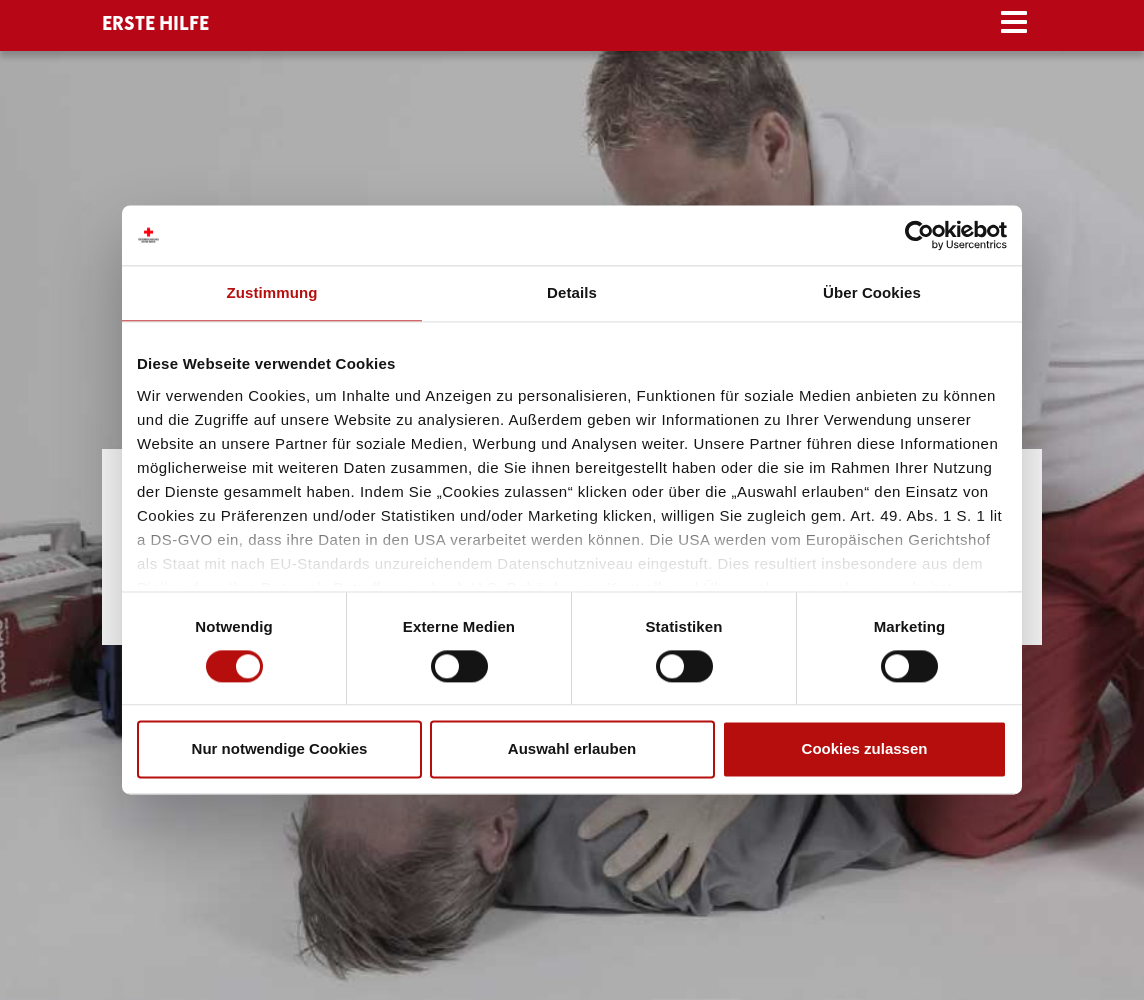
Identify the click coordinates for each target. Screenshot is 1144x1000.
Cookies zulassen (865, 749)
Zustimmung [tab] (272, 292)
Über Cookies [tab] (872, 292)
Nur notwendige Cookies (280, 749)
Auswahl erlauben (572, 749)
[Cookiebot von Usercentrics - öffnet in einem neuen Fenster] (919, 235)
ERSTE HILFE (155, 24)
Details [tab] (572, 292)
